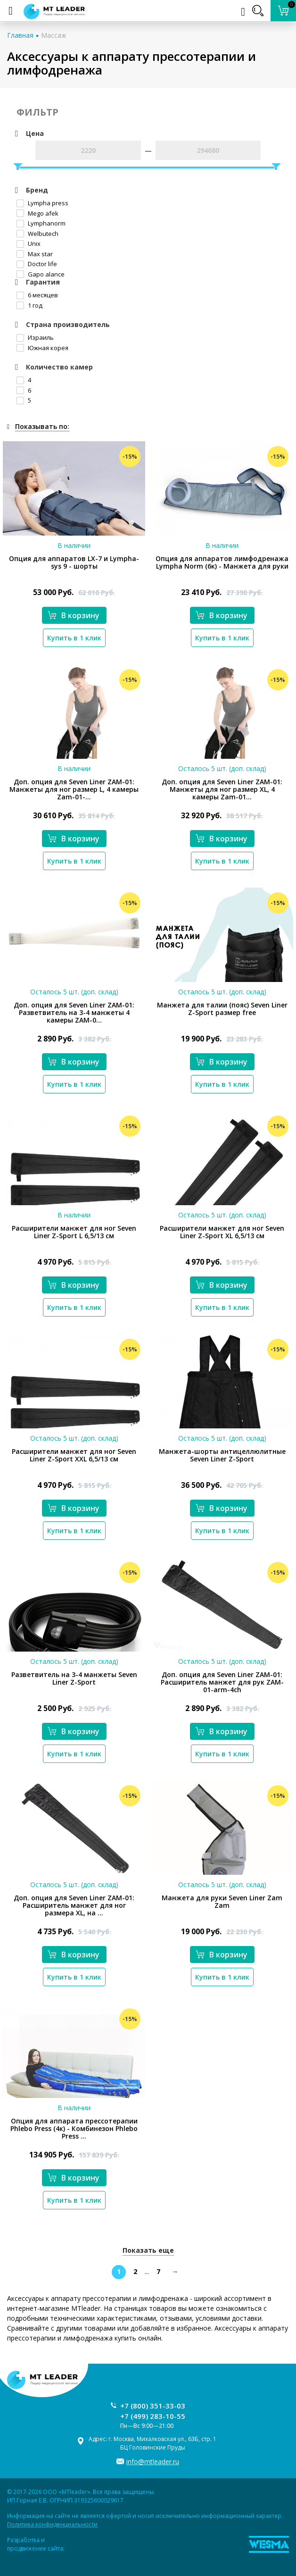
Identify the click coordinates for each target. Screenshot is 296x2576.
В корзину (73, 615)
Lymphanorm (41, 223)
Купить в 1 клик (74, 637)
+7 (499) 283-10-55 (152, 2416)
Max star (34, 254)
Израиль (35, 337)
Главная (20, 35)
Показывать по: (42, 426)
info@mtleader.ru (152, 2461)
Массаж (53, 35)
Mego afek (37, 213)
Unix (28, 243)
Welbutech (37, 233)
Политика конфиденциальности (52, 2524)
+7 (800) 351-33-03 (152, 2405)
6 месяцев (37, 295)
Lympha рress (42, 203)
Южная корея (42, 348)
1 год (29, 305)
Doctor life (36, 264)
